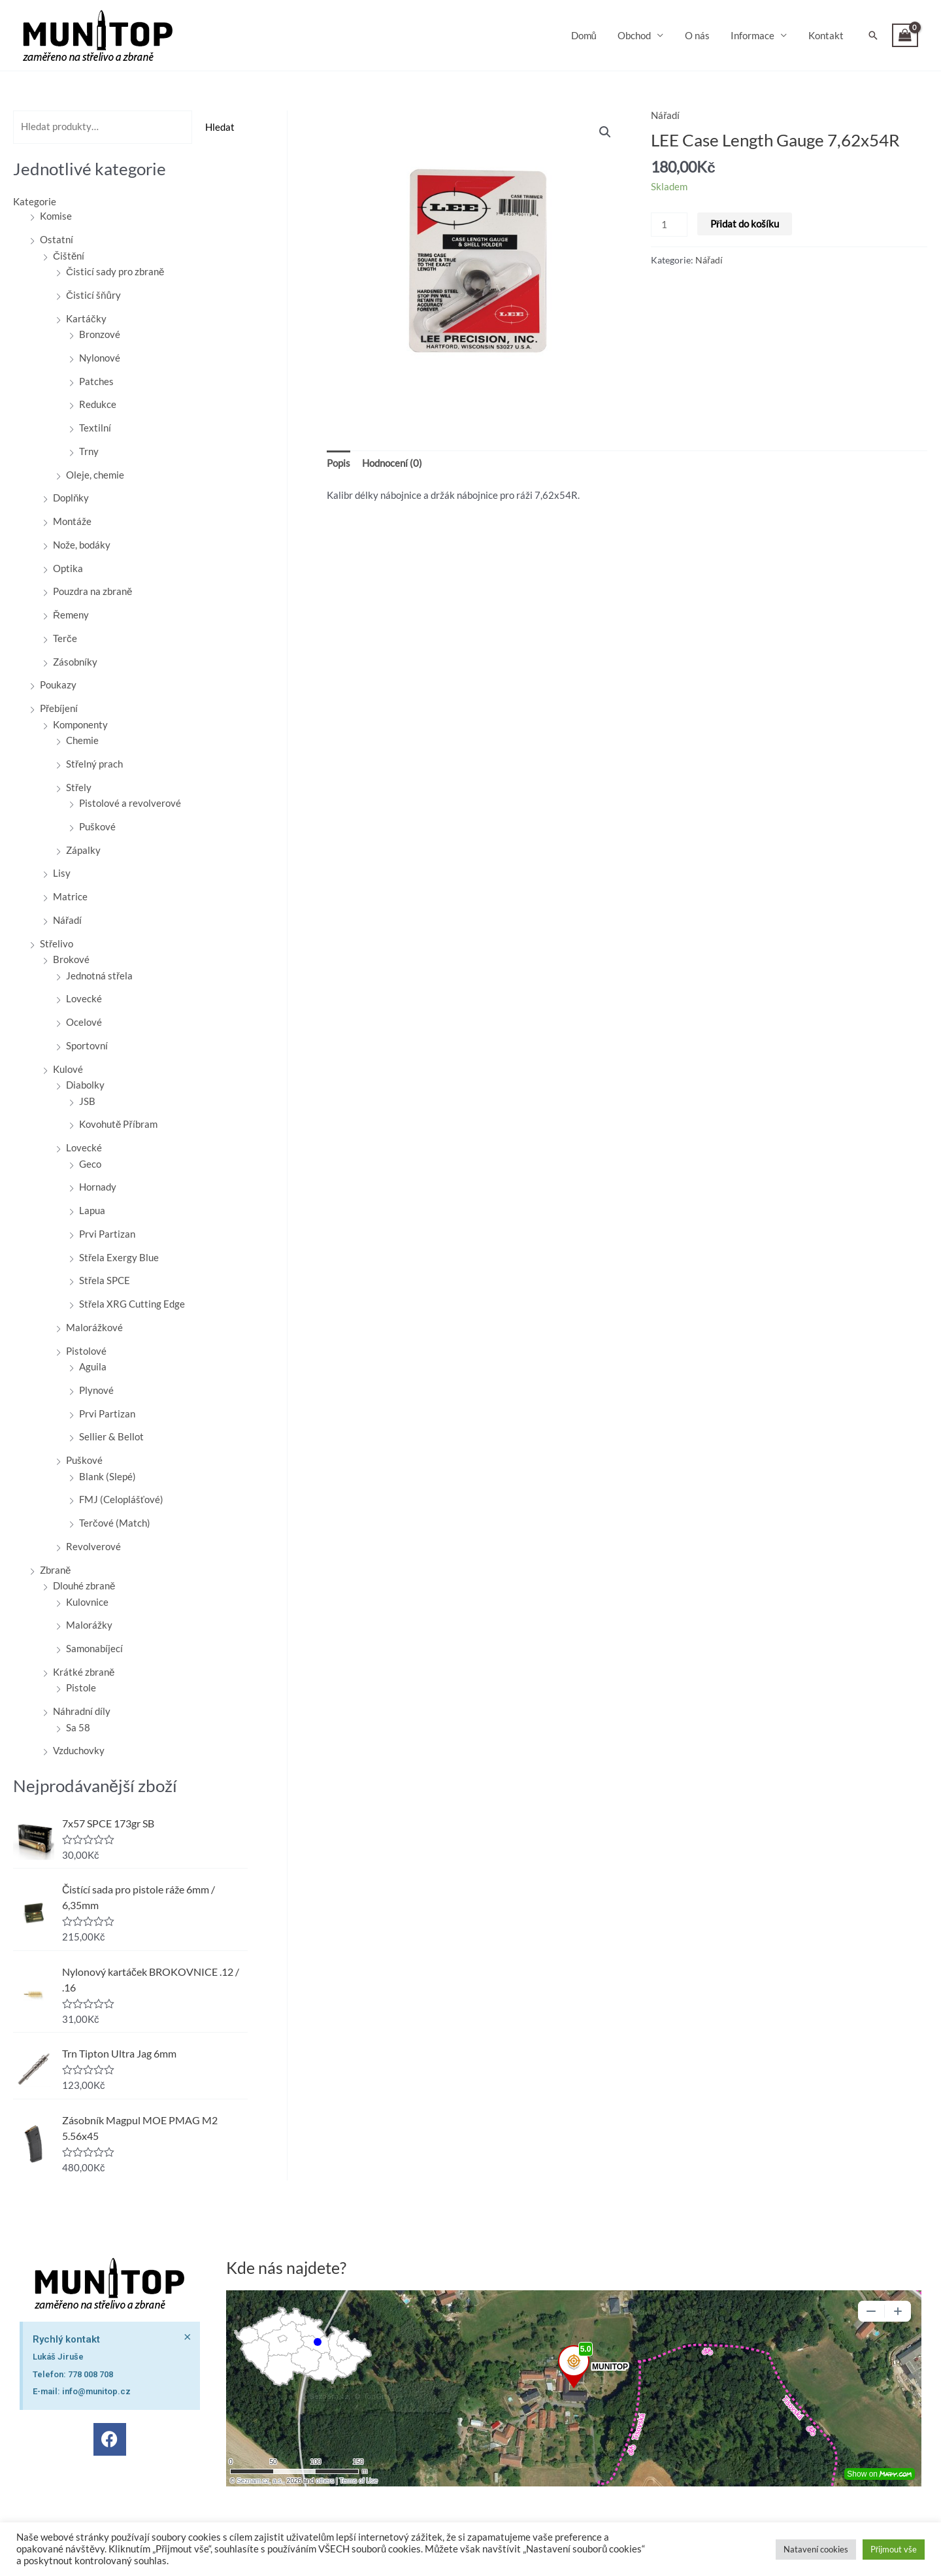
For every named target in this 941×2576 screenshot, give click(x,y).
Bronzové (99, 333)
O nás (701, 35)
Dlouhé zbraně (84, 1585)
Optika (68, 567)
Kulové (68, 1068)
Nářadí (67, 919)
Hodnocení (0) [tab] (392, 463)
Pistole (81, 1687)
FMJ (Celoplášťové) (121, 1498)
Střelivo (56, 943)
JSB (87, 1100)
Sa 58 (78, 1727)
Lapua (92, 1209)
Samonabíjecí (94, 1647)
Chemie (82, 739)
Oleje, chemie (95, 474)
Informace (755, 35)
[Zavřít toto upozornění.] (187, 2299)
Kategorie (34, 201)
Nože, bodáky (81, 544)
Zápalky (83, 849)
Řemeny (71, 614)
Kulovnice (87, 1601)
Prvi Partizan (107, 1233)
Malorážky (89, 1624)
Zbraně (55, 1569)
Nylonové (99, 357)
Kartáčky (86, 318)
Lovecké (84, 998)
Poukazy (58, 684)
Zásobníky (75, 661)
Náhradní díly (81, 1710)
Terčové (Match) (114, 1522)
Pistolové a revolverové (130, 802)
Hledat (220, 127)
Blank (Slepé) (107, 1476)
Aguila (93, 1366)
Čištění (68, 255)
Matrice (70, 896)
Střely (78, 786)
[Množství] (668, 224)
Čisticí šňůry (93, 294)
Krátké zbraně (83, 1671)
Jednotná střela (99, 975)
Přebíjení (59, 707)
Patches (96, 380)
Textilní (95, 427)
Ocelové (84, 1021)
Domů (591, 35)
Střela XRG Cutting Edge (132, 1303)
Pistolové (86, 1350)
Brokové (71, 958)
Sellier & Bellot (111, 1436)
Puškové (97, 826)
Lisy (62, 872)
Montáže (72, 520)
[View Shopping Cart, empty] (905, 36)
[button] (873, 35)
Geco (90, 1163)
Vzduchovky (79, 1749)
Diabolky (85, 1084)
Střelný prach (94, 763)
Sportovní (87, 1045)
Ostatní (56, 239)
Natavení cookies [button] (816, 2549)
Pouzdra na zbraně (92, 590)
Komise (56, 215)
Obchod (640, 35)
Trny (89, 450)
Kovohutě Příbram (118, 1123)
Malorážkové (94, 1326)
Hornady (97, 1186)
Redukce (97, 403)
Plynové (96, 1389)
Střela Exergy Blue (119, 1257)
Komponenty (80, 724)
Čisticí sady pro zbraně (115, 271)
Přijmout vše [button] (893, 2549)
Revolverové (93, 1545)
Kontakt (826, 35)
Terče (65, 637)
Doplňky (71, 497)
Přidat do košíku (744, 223)
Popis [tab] (338, 463)
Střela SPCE (104, 1279)
